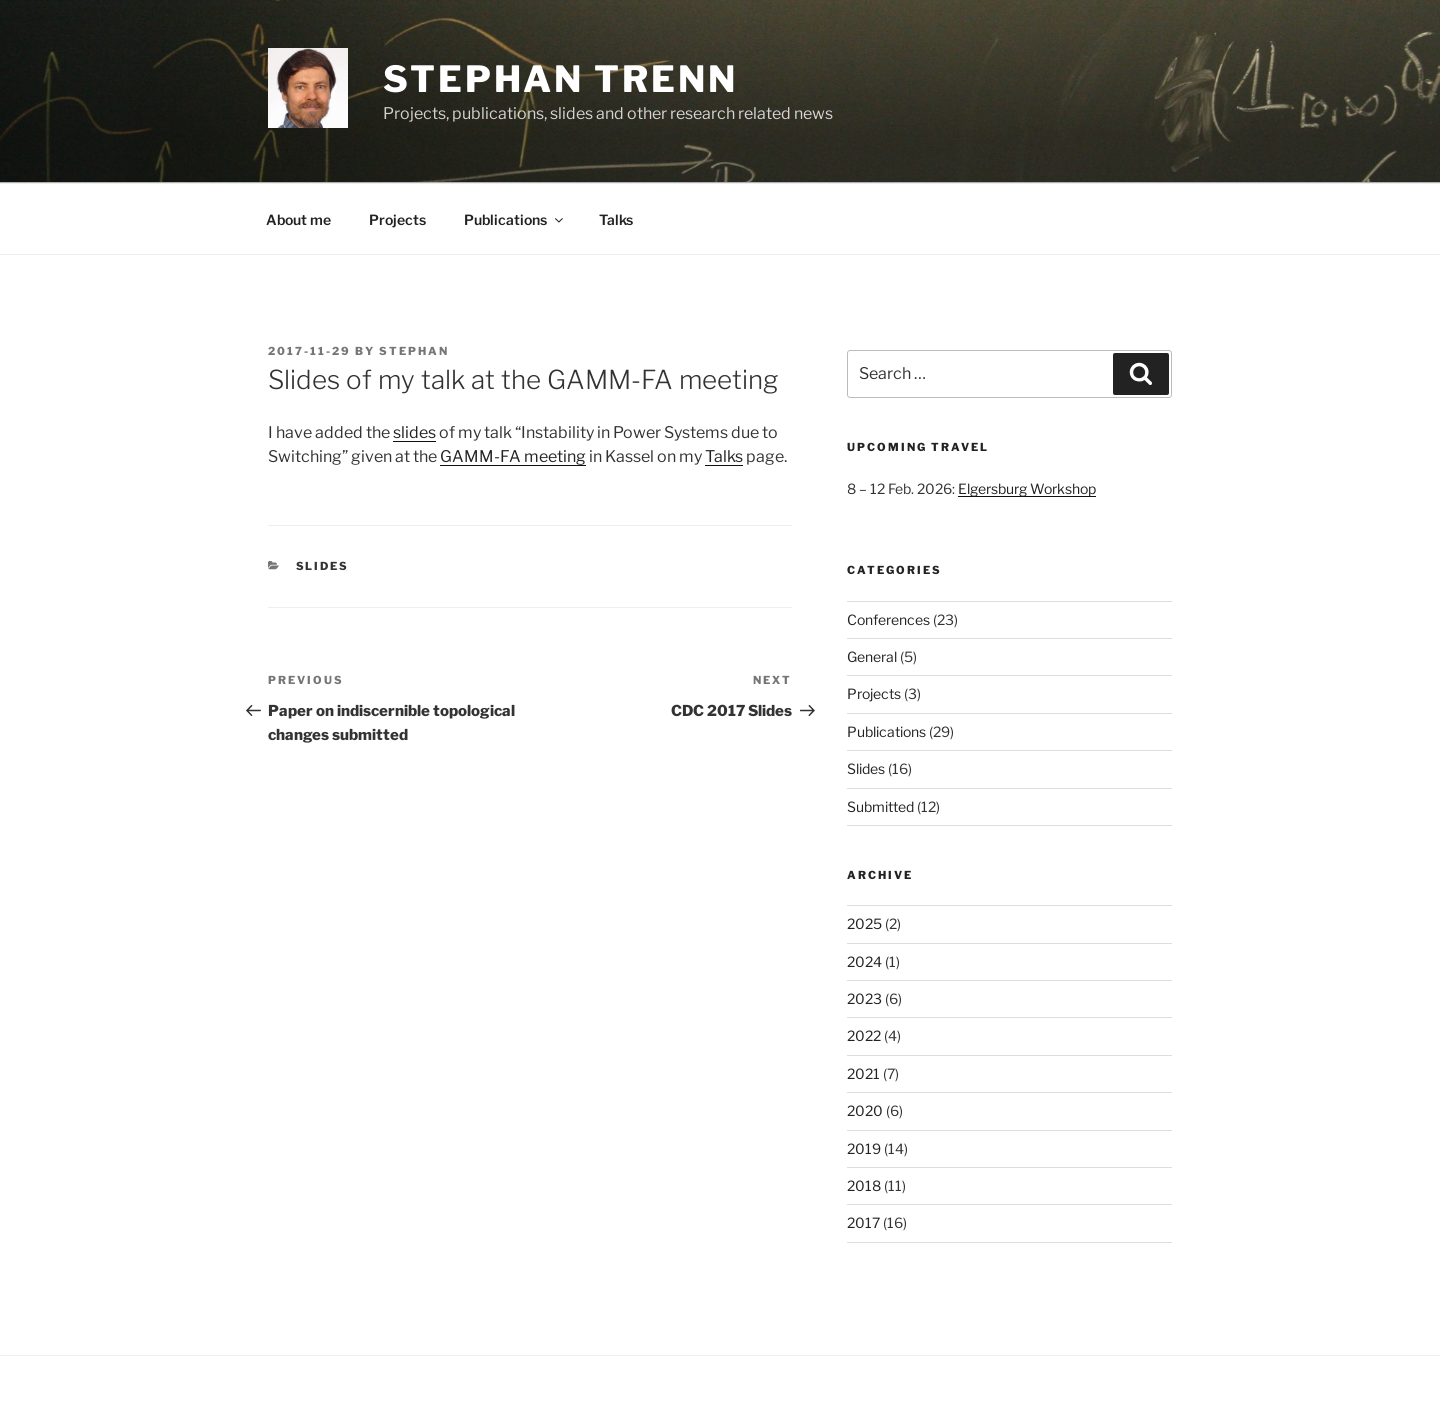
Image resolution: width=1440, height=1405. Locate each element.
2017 (863, 1222)
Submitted (880, 806)
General (872, 656)
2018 (864, 1185)
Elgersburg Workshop (1027, 488)
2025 (864, 923)
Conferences (888, 619)
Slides (323, 566)
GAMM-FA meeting (513, 456)
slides (414, 432)
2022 (864, 1035)
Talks (616, 219)
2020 (865, 1110)
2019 (864, 1148)
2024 (864, 961)
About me (298, 219)
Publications (515, 219)
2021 (863, 1073)
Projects (397, 219)
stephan (414, 351)
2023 (864, 998)
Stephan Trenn (560, 79)
